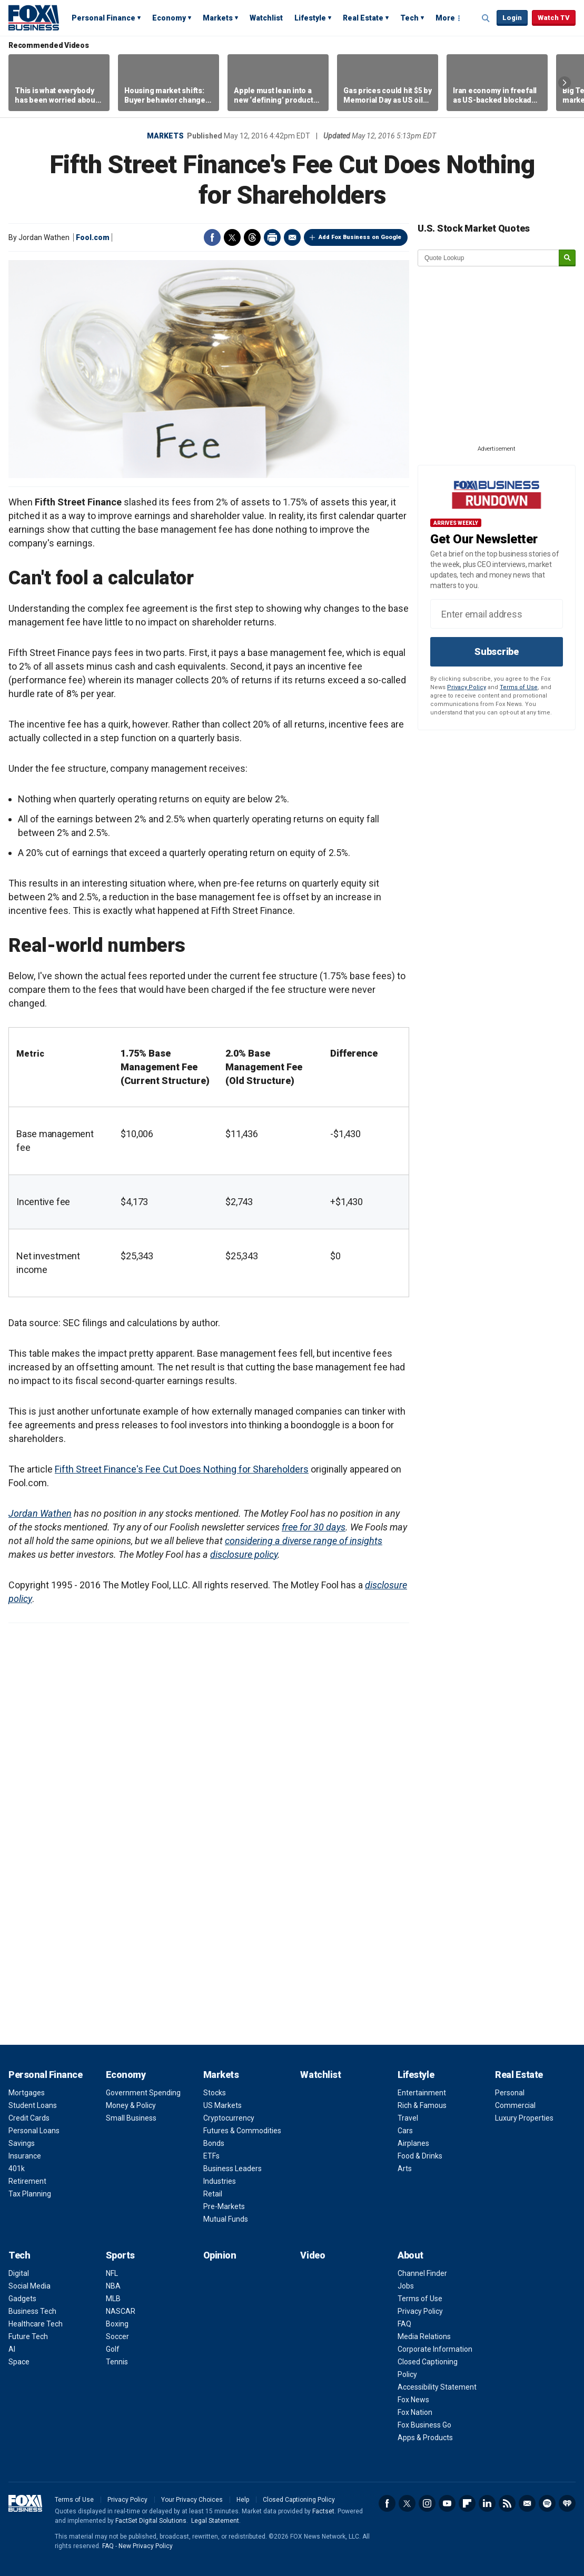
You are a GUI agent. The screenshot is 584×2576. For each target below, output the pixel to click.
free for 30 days (313, 1527)
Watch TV (554, 18)
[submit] (567, 258)
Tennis (117, 2362)
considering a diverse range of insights (303, 1540)
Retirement (27, 2181)
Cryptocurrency (228, 2118)
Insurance (24, 2156)
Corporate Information (435, 2349)
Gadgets (22, 2298)
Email (292, 237)
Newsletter (527, 2503)
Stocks (214, 2092)
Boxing (117, 2324)
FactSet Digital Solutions (150, 2520)
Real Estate (363, 18)
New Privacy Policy (145, 2546)
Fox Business (33, 17)
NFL (112, 2273)
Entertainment (422, 2092)
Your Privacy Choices (192, 2499)
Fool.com (93, 237)
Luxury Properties (524, 2118)
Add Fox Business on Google (360, 237)
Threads (252, 237)
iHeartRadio (567, 2503)
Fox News (413, 2399)
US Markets (222, 2105)
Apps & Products (425, 2437)
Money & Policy (131, 2105)
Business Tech (32, 2311)
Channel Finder (422, 2273)
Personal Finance (103, 18)
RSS (507, 2503)
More (445, 18)
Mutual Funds (225, 2219)
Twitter (232, 237)
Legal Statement (215, 2520)
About (410, 2255)
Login (512, 18)
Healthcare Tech (35, 2324)
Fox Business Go (424, 2425)
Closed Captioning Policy (299, 2499)
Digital (18, 2273)
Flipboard (467, 2503)
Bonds (213, 2143)
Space (18, 2362)
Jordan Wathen (40, 1513)
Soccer (117, 2336)
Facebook (212, 237)
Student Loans (32, 2105)
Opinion (219, 2255)
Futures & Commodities (242, 2130)
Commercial (515, 2105)
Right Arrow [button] (564, 82)
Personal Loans (34, 2130)
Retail (212, 2194)
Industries (219, 2181)
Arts (405, 2168)
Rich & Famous (422, 2105)
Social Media (29, 2286)
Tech (409, 18)
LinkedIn (487, 2503)
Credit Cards (29, 2118)
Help (242, 2499)
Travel (408, 2118)
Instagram (427, 2503)
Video (312, 2255)
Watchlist (266, 18)
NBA (113, 2286)
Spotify (547, 2503)
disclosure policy (244, 1554)
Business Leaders (232, 2168)
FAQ (404, 2324)
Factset (323, 2511)
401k (16, 2168)
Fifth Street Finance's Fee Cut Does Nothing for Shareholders (182, 1469)
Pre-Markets (224, 2206)
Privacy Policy (466, 687)
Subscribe (496, 651)
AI (11, 2349)
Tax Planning (29, 2194)
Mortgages (26, 2092)
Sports (120, 2255)
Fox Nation (415, 2412)
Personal (509, 2092)
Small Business (131, 2118)
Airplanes (413, 2143)
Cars (405, 2130)
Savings (21, 2143)
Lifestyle (310, 18)
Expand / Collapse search (486, 18)
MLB (113, 2298)
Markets (218, 18)
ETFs (211, 2156)
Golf (113, 2349)
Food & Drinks (420, 2156)
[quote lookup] (489, 258)
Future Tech (28, 2336)
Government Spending (143, 2092)
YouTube (447, 2503)
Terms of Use (519, 687)
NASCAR (120, 2311)
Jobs (406, 2286)
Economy (169, 18)
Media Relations (424, 2336)
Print (272, 237)
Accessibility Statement (437, 2387)
